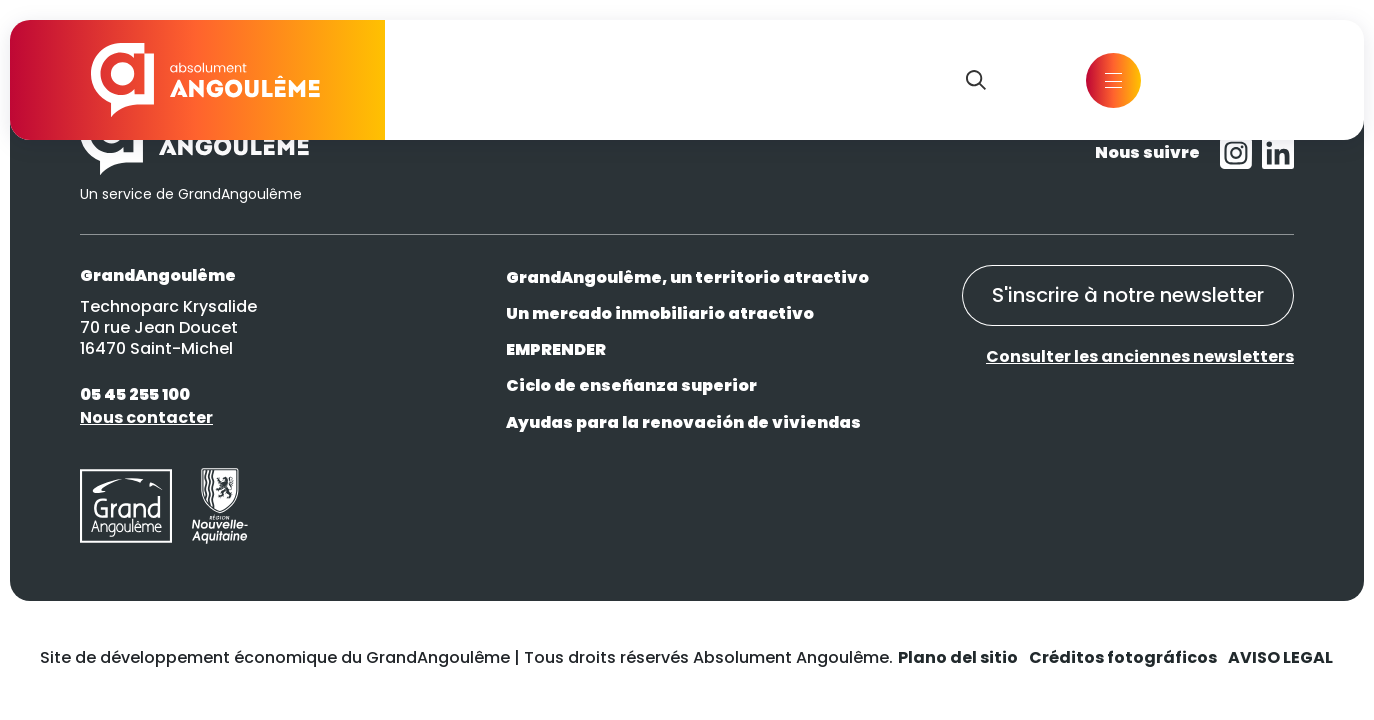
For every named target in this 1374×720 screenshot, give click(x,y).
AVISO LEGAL (1280, 657)
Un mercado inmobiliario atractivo (660, 313)
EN (1012, 79)
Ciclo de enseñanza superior (631, 385)
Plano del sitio (958, 657)
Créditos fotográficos (1123, 657)
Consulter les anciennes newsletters (1140, 357)
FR (1049, 79)
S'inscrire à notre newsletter (1127, 296)
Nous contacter (146, 417)
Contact (1220, 79)
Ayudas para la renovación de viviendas (683, 422)
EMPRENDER (556, 349)
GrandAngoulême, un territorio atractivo (687, 277)
